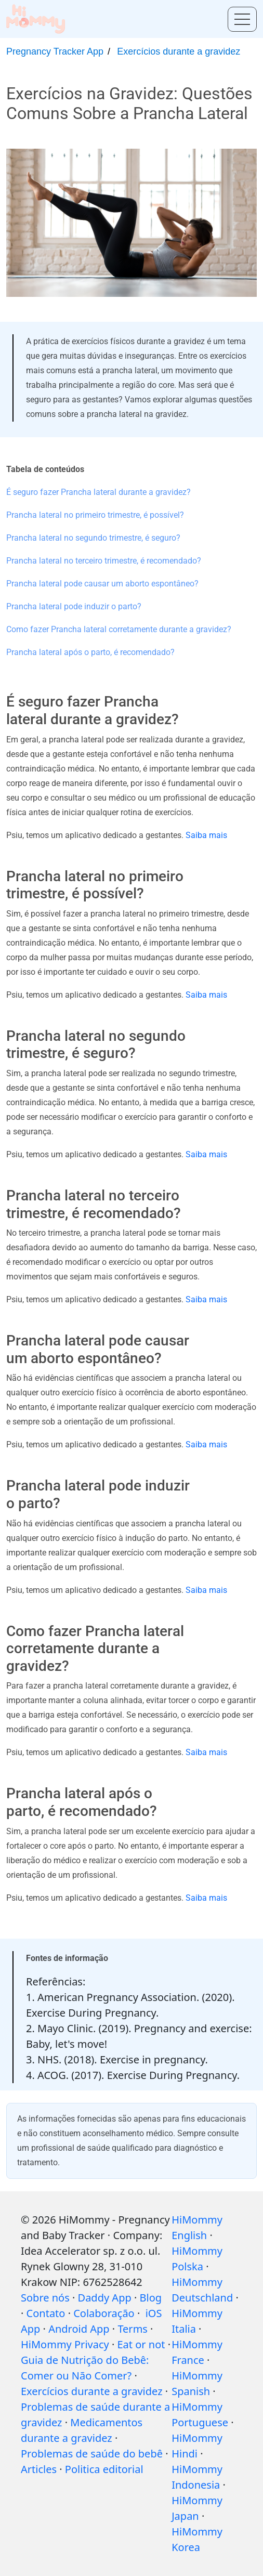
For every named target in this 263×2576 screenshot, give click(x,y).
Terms (132, 2329)
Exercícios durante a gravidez (178, 51)
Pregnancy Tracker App (54, 51)
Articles (39, 2469)
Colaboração (104, 2313)
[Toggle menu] (242, 19)
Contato (46, 2313)
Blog (151, 2298)
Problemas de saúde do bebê (92, 2454)
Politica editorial (104, 2469)
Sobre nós (45, 2298)
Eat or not (141, 2344)
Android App (78, 2329)
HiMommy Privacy (65, 2344)
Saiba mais (206, 835)
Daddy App (105, 2298)
